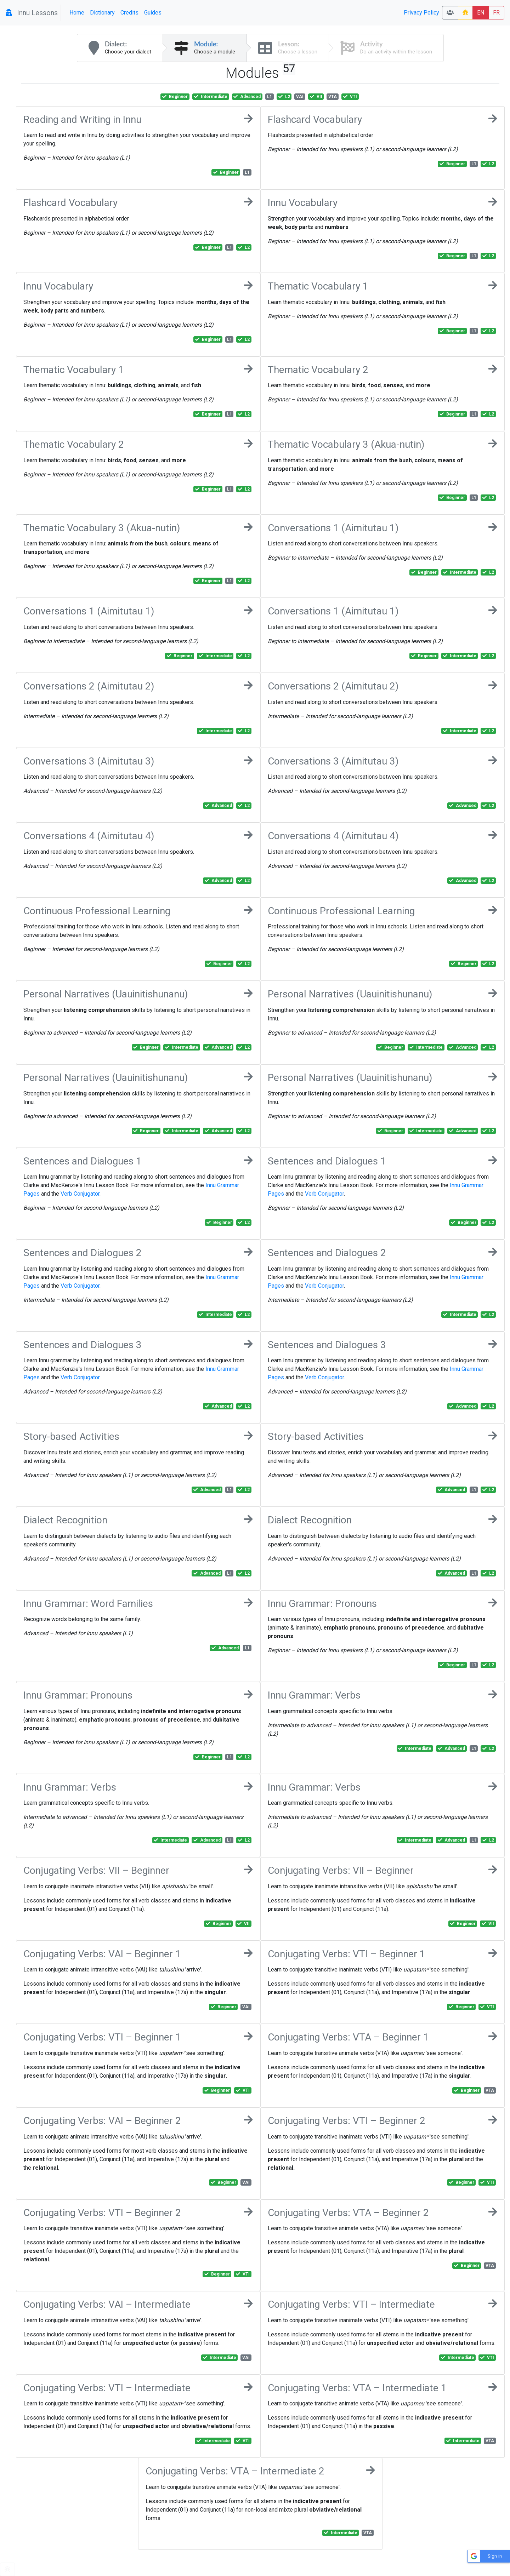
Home (76, 12)
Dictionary (102, 12)
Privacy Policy (421, 12)
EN (480, 12)
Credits (129, 12)
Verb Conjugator (80, 1193)
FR (496, 12)
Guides (153, 12)
